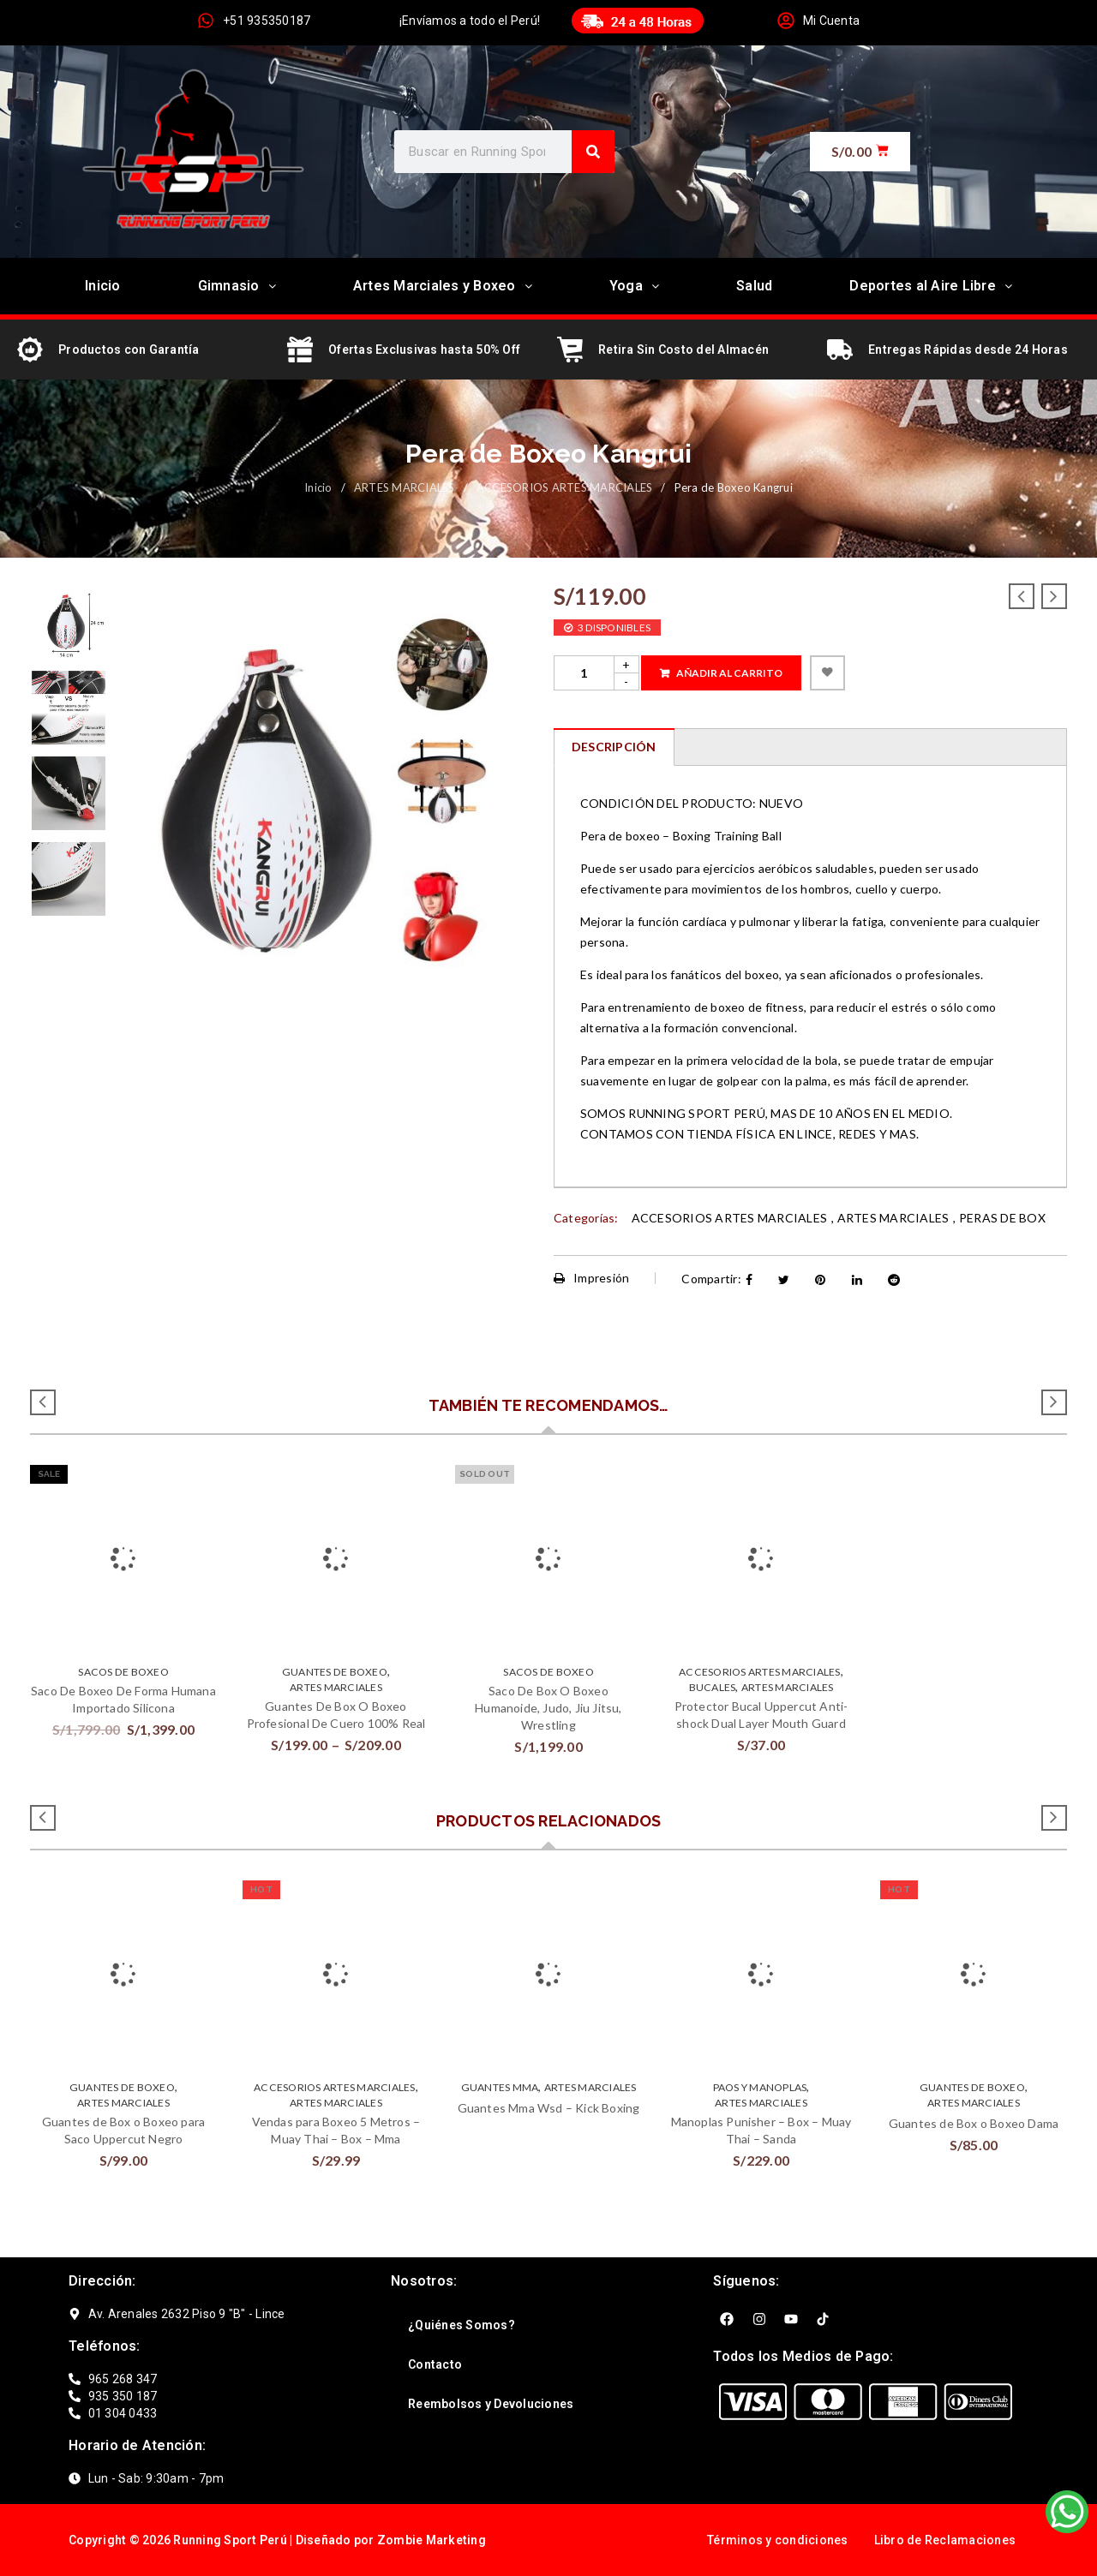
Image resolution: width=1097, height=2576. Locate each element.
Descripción (614, 746)
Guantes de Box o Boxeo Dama (973, 2123)
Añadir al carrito (729, 672)
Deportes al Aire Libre (930, 286)
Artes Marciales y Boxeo (442, 286)
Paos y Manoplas (760, 2087)
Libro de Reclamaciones (945, 2540)
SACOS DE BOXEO (123, 1671)
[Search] (593, 151)
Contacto (435, 2364)
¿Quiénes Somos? (461, 2325)
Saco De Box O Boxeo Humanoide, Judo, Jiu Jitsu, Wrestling (548, 1707)
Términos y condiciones (777, 2540)
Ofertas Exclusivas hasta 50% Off (424, 349)
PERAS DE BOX (1002, 1217)
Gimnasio (237, 286)
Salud (754, 286)
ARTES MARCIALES (404, 487)
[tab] (614, 747)
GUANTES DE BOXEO (334, 1671)
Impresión (592, 1277)
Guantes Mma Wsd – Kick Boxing (549, 2108)
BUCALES (712, 1687)
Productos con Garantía (129, 349)
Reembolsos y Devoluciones (490, 2404)
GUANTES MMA (500, 2087)
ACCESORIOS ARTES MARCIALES (565, 487)
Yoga (634, 286)
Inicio (103, 286)
